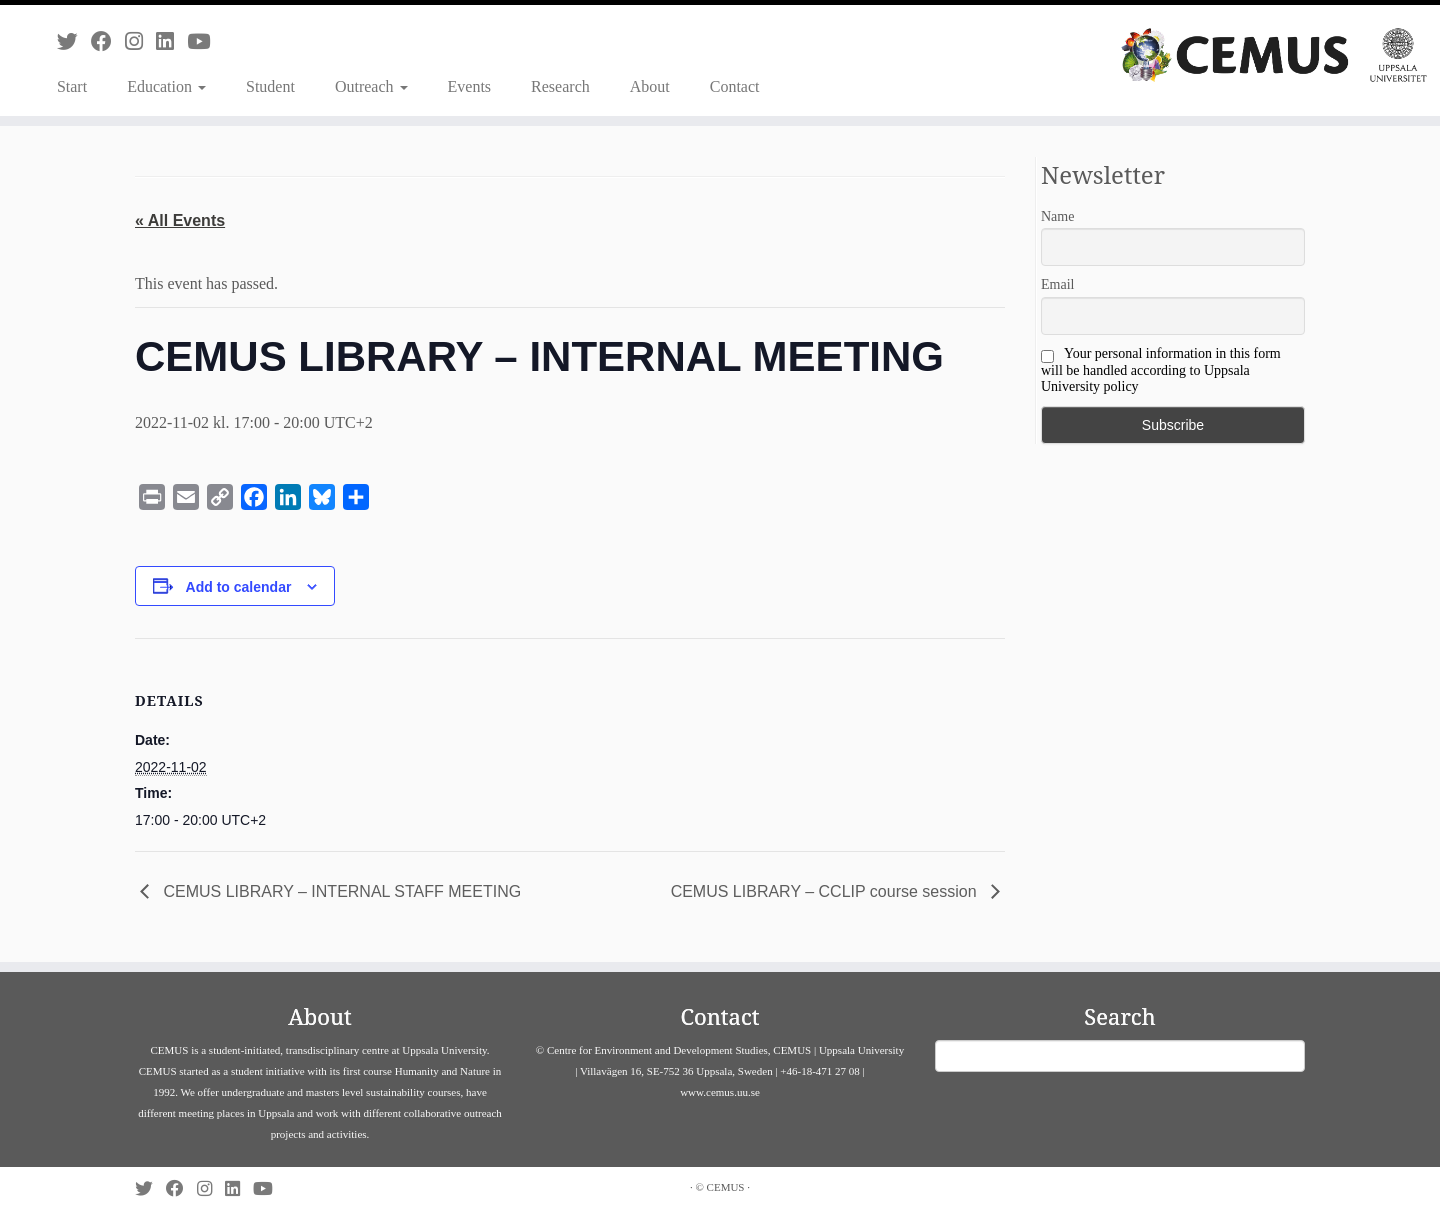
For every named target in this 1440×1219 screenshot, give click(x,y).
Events (470, 86)
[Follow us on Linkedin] (171, 41)
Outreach (371, 86)
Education (166, 86)
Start (72, 86)
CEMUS (726, 1187)
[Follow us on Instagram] (140, 41)
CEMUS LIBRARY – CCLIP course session (826, 891)
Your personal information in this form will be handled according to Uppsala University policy (1161, 370)
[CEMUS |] (1274, 55)
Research (560, 86)
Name (1057, 216)
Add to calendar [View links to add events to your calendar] (239, 587)
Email (1057, 284)
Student (270, 86)
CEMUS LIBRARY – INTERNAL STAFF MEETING (340, 891)
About (650, 86)
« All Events (180, 220)
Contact (735, 86)
